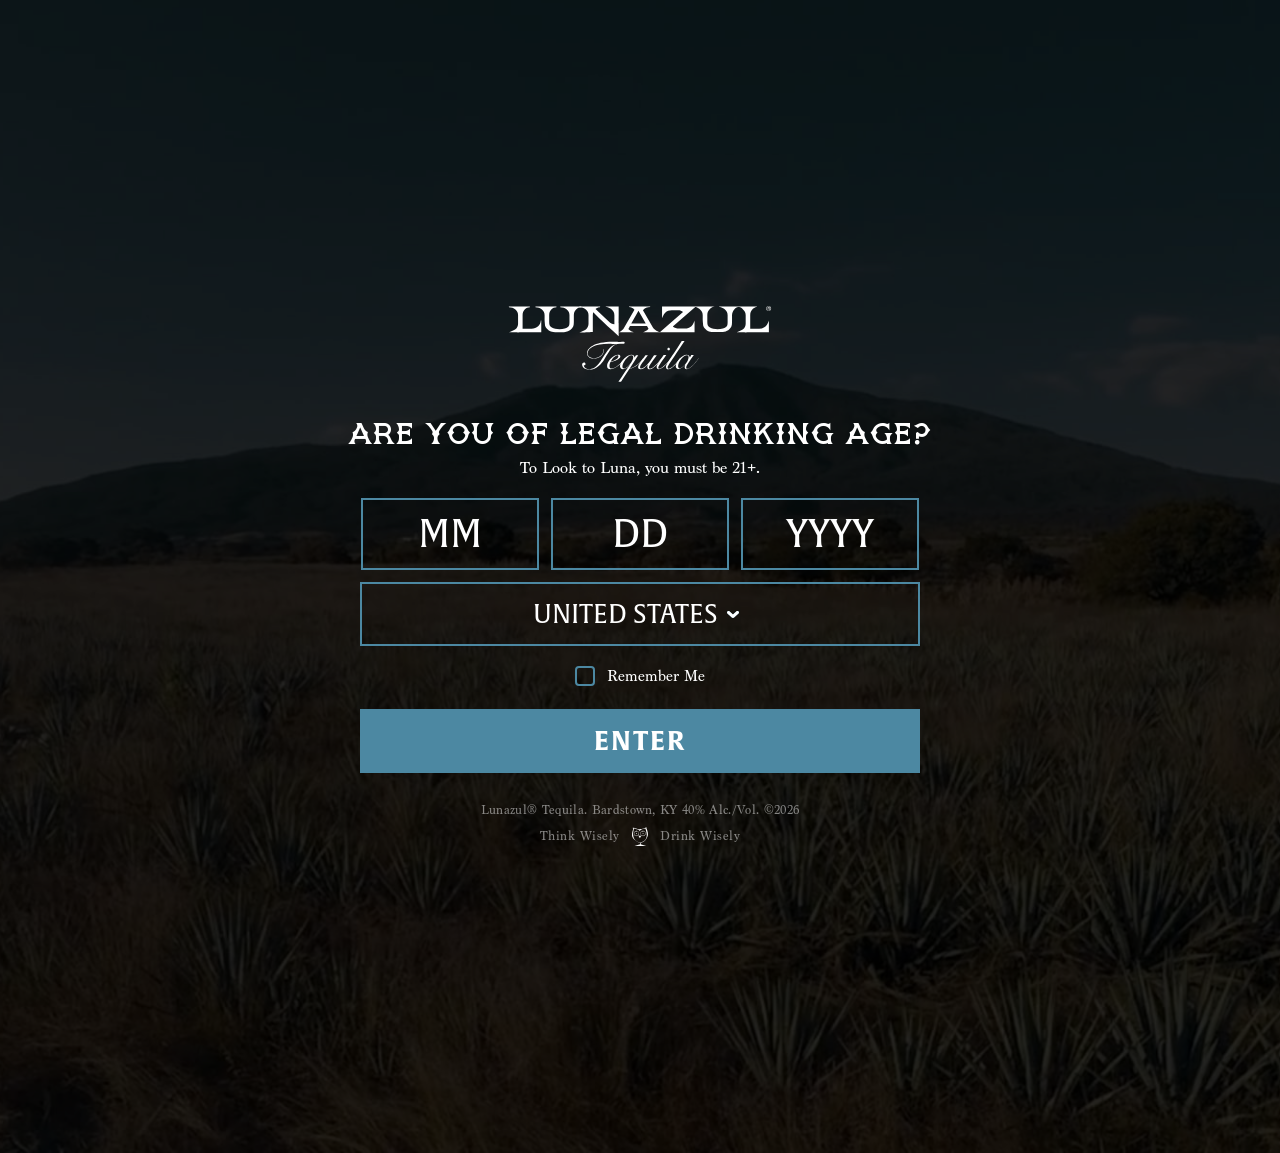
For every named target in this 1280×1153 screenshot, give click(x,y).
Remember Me (640, 676)
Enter (639, 740)
